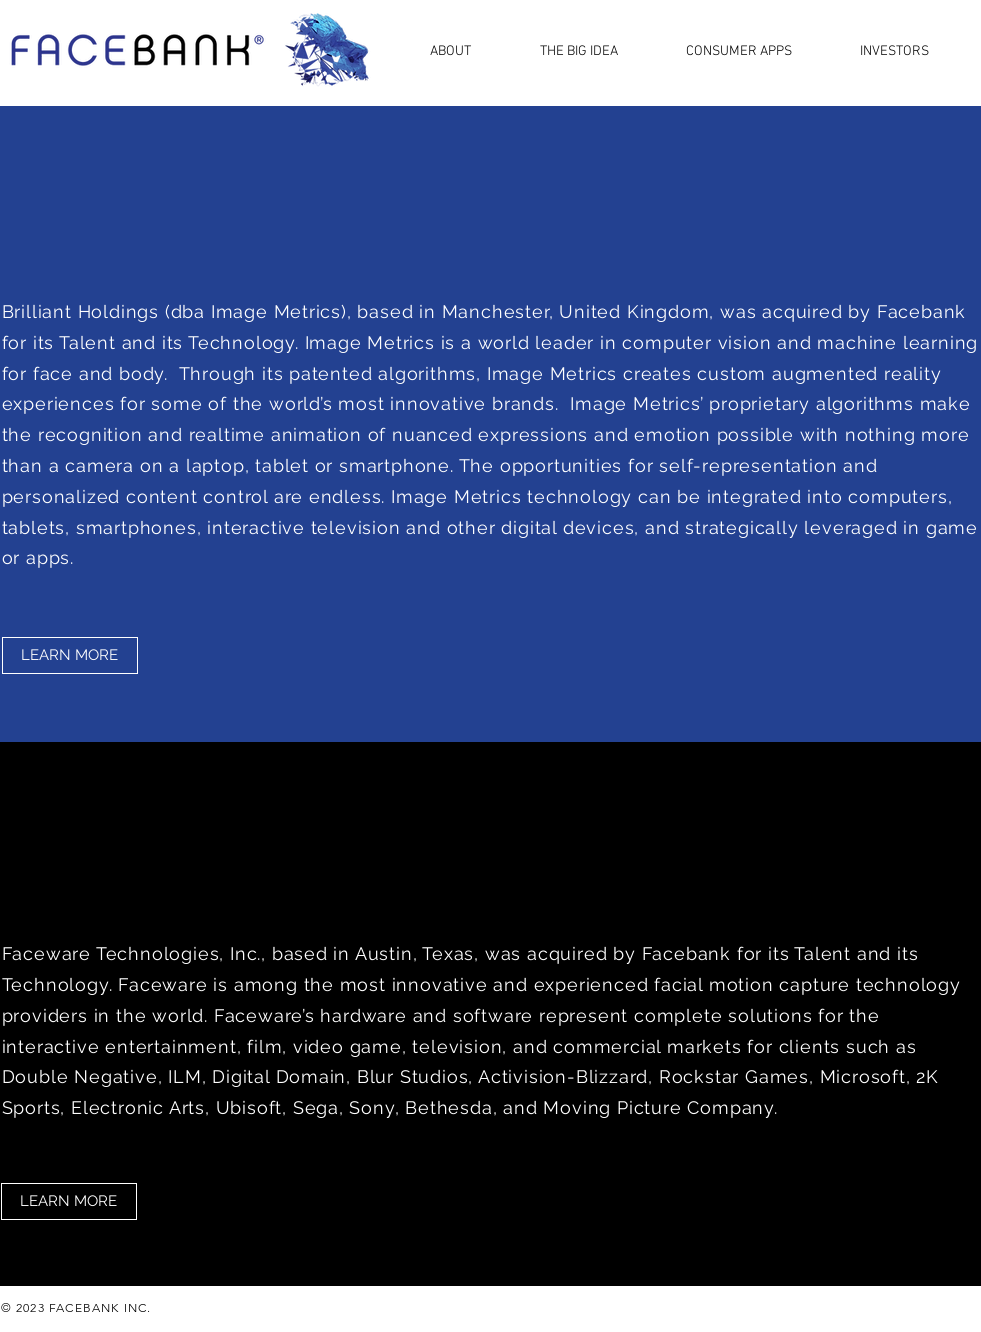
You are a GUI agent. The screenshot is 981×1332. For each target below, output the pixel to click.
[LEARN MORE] (70, 655)
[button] (470, 50)
